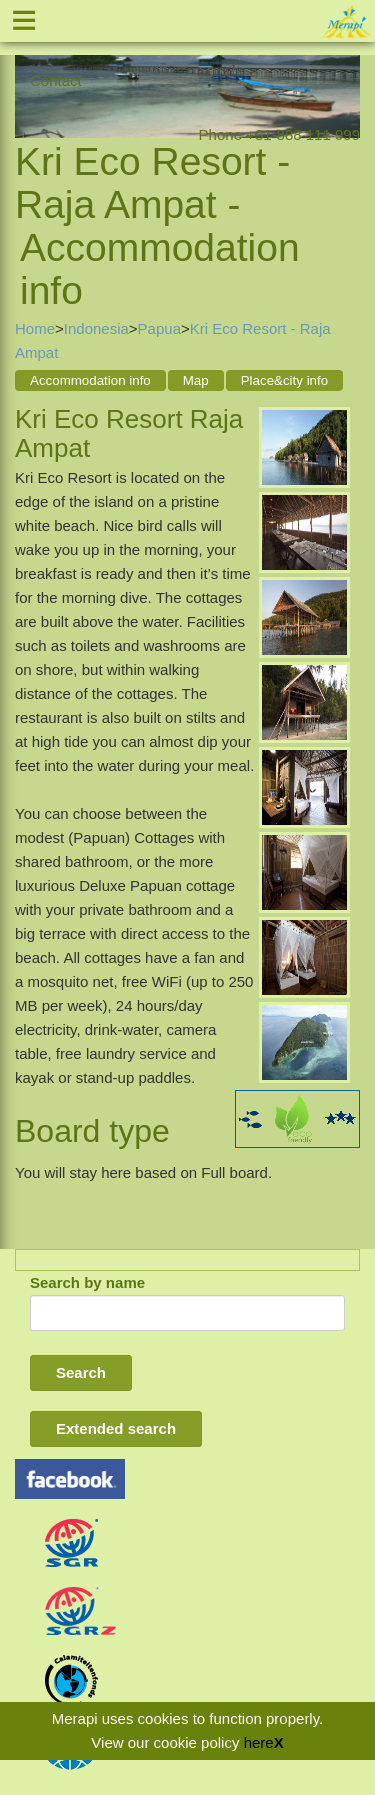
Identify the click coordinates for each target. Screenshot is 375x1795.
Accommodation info (90, 380)
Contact (56, 80)
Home (35, 328)
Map (196, 380)
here (259, 1742)
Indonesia (96, 328)
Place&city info (284, 380)
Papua (159, 328)
